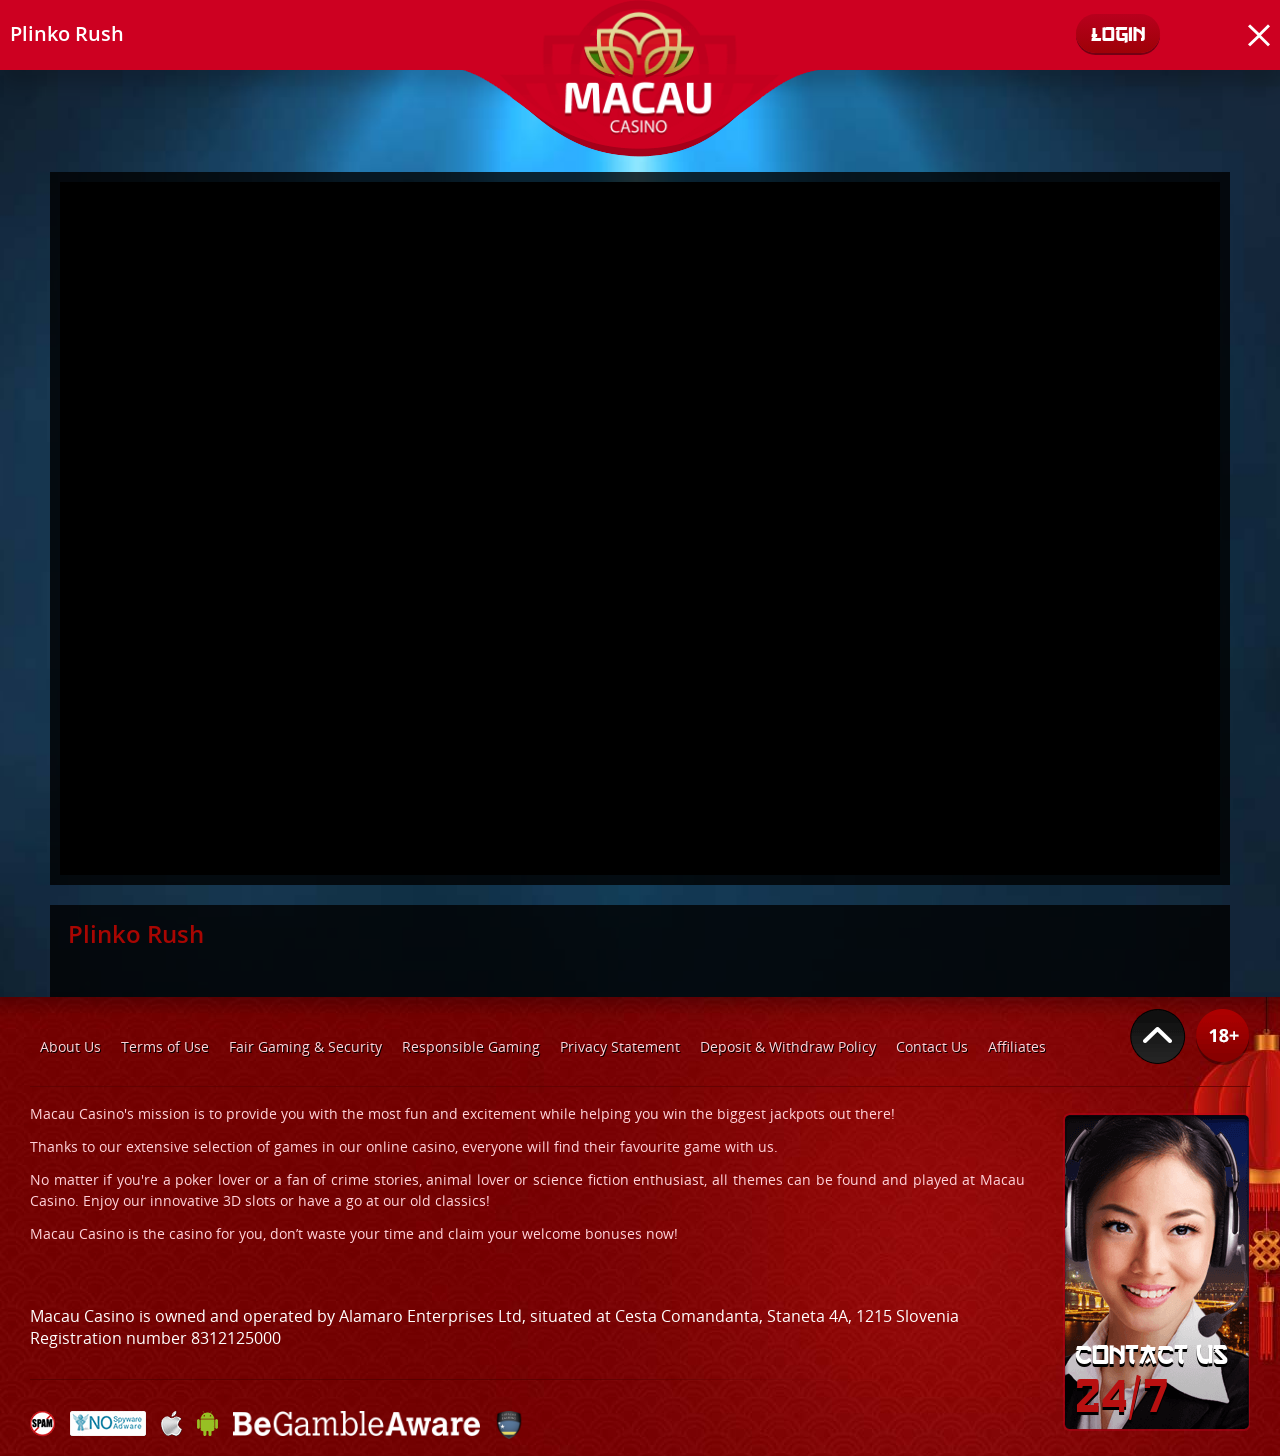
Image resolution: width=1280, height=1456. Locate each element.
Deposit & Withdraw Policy (788, 1046)
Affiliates (1017, 1046)
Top (1158, 1037)
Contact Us (932, 1046)
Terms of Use (165, 1046)
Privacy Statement (620, 1046)
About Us (70, 1046)
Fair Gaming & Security (305, 1046)
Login (1118, 33)
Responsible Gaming (471, 1046)
